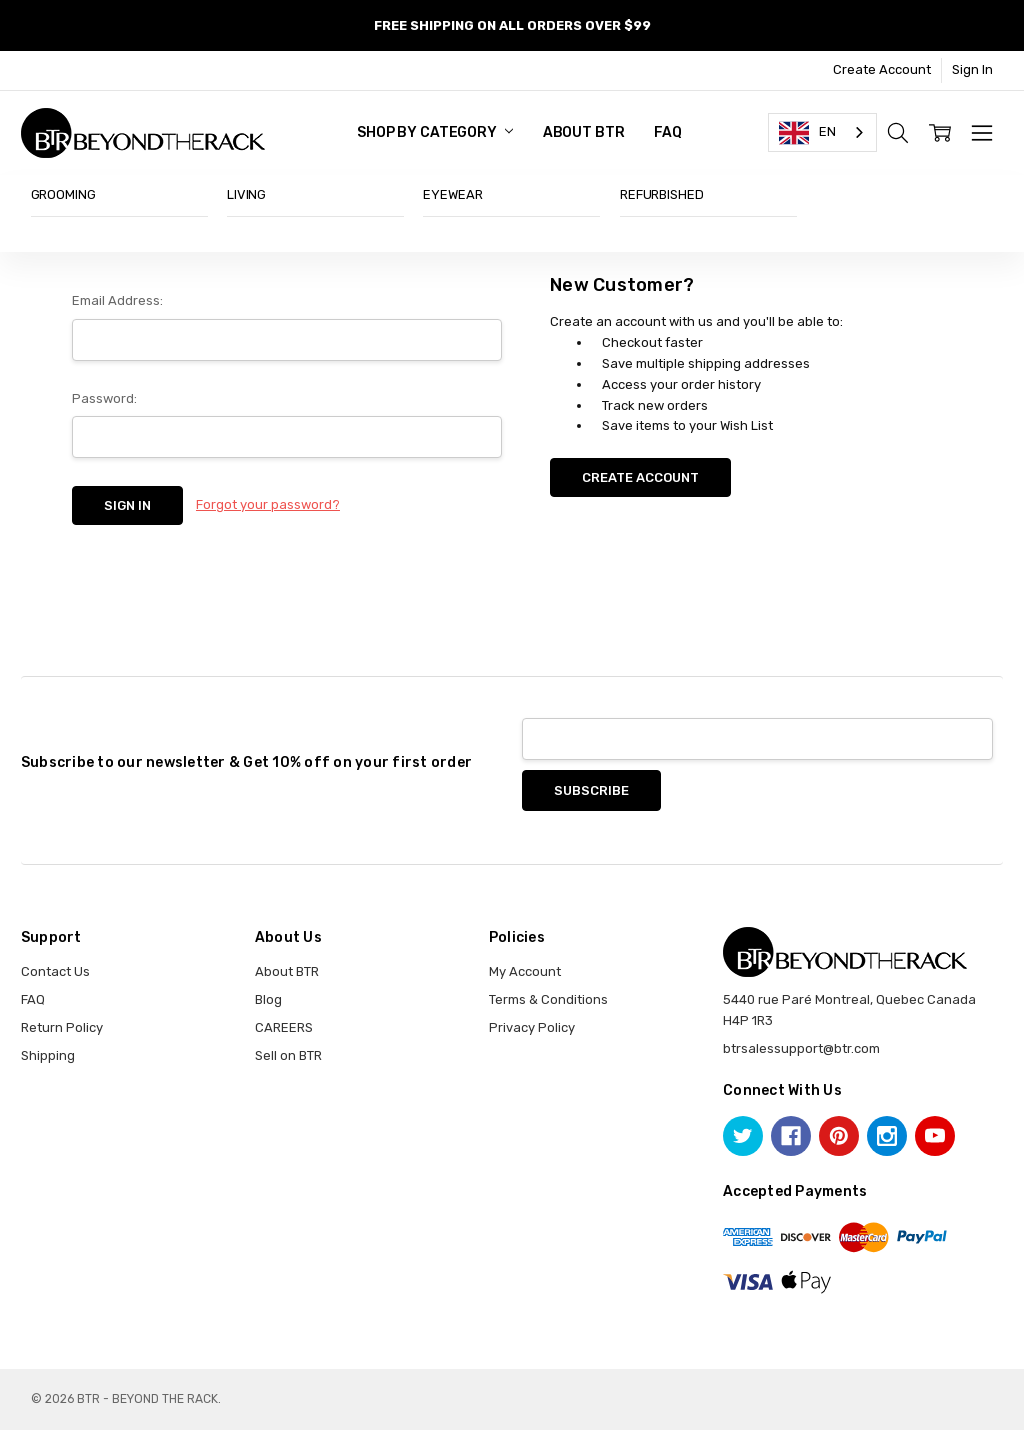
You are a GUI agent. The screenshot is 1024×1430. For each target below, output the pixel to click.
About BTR (584, 132)
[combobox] (822, 132)
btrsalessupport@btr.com (801, 1048)
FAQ (668, 132)
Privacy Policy (532, 1027)
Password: (104, 398)
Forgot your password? (268, 504)
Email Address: (117, 300)
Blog (268, 999)
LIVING (246, 194)
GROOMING (63, 194)
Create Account (882, 69)
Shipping (48, 1055)
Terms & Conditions (548, 999)
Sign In (972, 69)
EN (807, 133)
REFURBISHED (662, 194)
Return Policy (62, 1027)
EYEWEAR (452, 194)
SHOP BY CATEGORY (435, 132)
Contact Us (55, 971)
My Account (525, 971)
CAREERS (284, 1027)
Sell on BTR (288, 1055)
